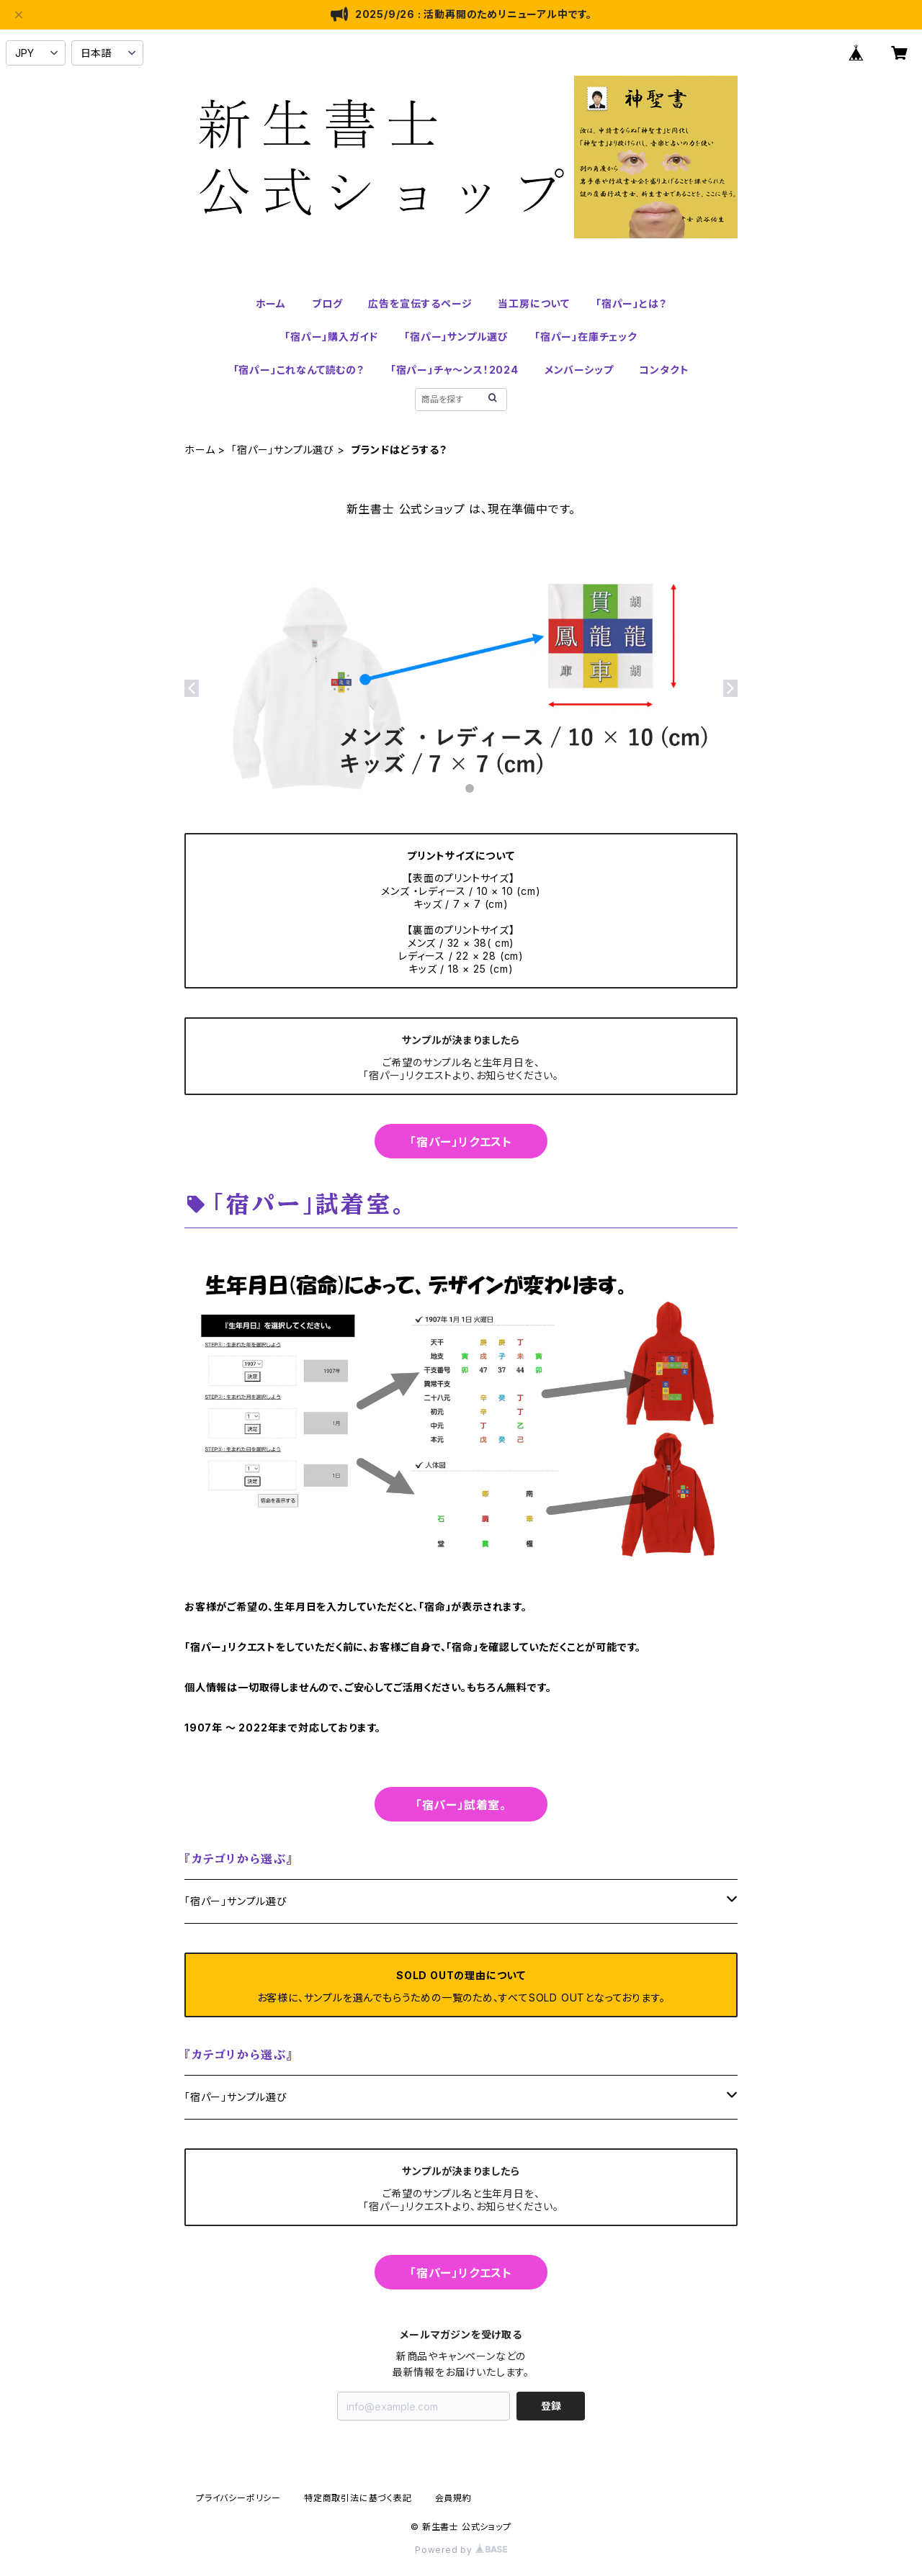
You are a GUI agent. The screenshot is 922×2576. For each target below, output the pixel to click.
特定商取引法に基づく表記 (358, 2497)
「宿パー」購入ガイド (331, 336)
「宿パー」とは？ (631, 303)
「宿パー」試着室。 (461, 1805)
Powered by (461, 2549)
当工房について (534, 303)
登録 (551, 2406)
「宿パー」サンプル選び (456, 336)
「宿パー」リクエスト (461, 1142)
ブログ (327, 303)
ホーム (271, 303)
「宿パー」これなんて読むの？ (298, 370)
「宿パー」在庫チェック (585, 336)
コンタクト (664, 370)
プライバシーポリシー (238, 2497)
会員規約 (453, 2497)
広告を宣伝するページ (420, 303)
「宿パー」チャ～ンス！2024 (454, 370)
